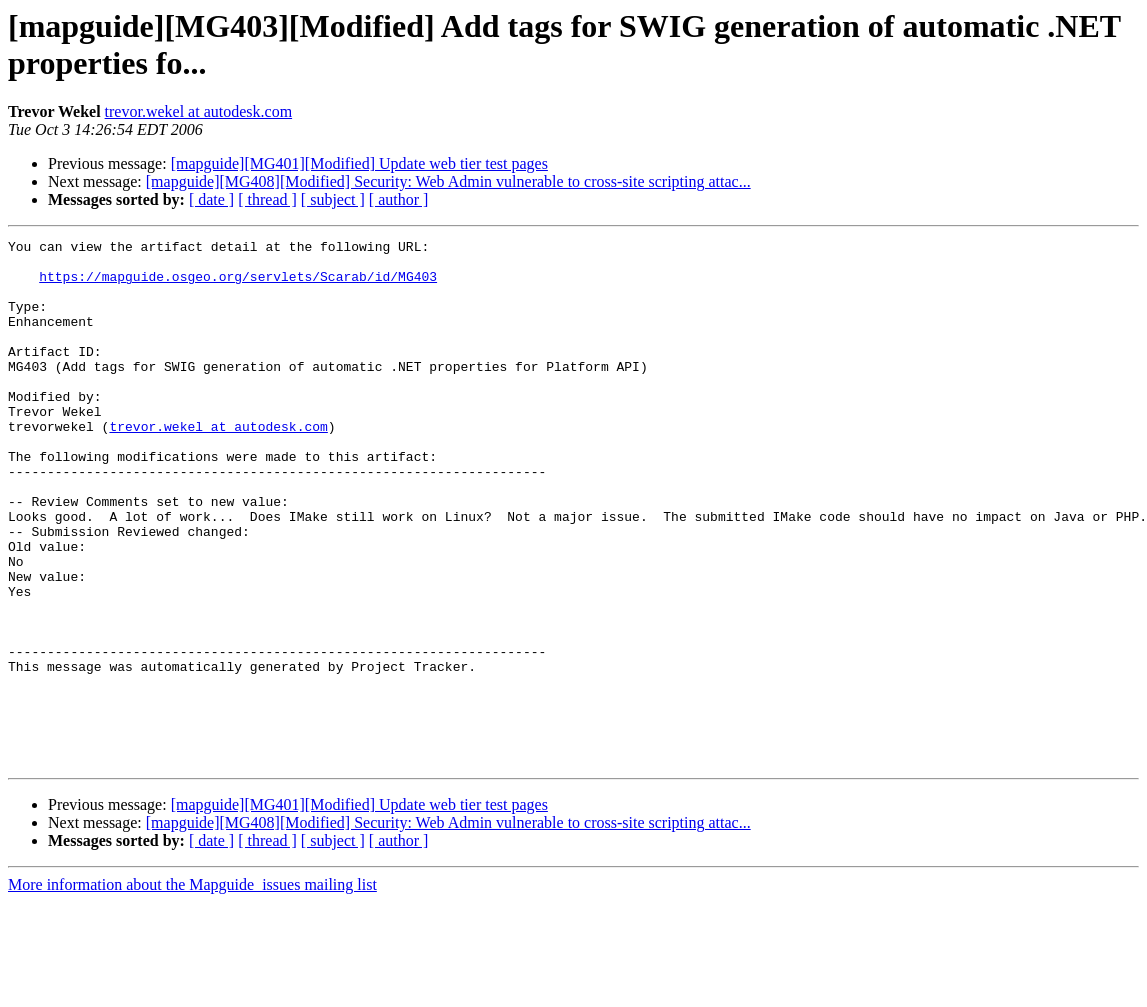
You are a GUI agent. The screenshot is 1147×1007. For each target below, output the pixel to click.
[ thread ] (267, 199)
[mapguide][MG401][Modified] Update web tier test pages (359, 163)
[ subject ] (333, 199)
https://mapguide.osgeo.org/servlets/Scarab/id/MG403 (238, 285)
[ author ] (399, 199)
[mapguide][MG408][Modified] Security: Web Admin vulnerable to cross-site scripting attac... (448, 181)
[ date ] (211, 199)
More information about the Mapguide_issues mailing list (192, 989)
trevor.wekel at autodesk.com (199, 111)
